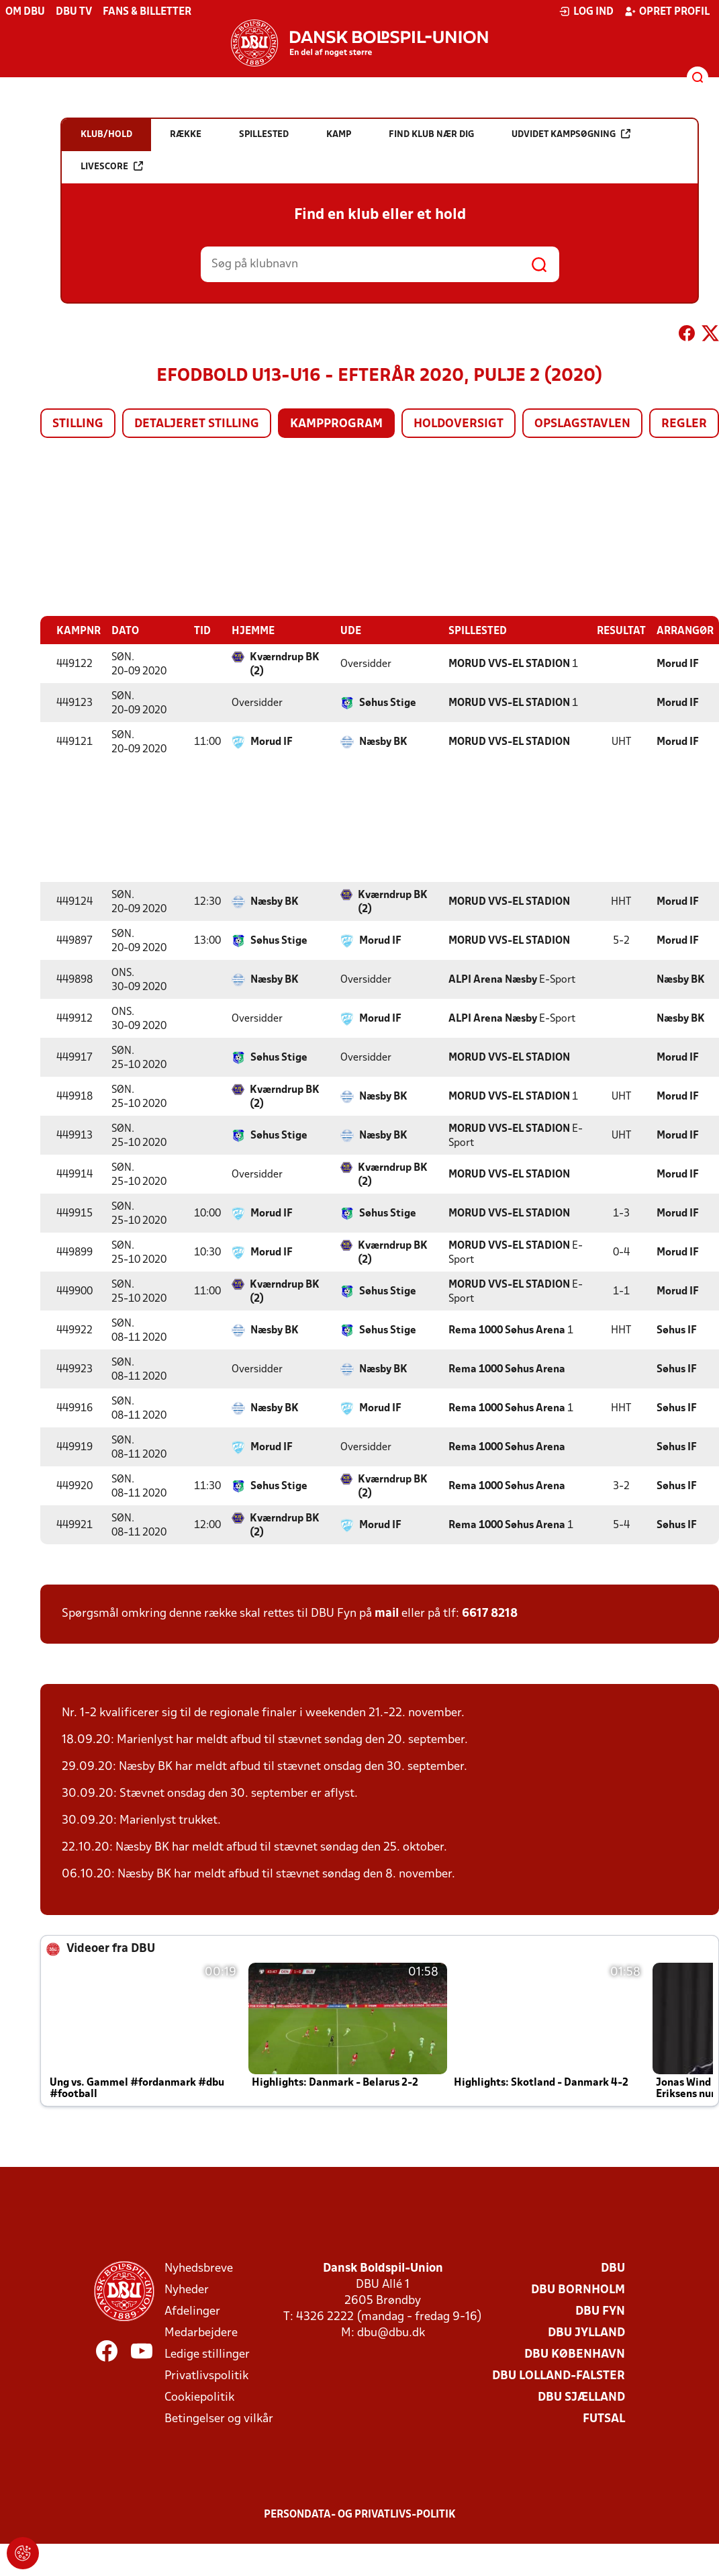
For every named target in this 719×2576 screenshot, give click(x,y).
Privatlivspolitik (206, 2375)
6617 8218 (490, 1613)
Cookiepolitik (199, 2397)
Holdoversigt (459, 424)
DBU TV (74, 12)
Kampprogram (336, 424)
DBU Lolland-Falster (558, 2375)
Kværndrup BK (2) (285, 664)
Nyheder (186, 2289)
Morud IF (678, 663)
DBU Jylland (586, 2332)
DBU (613, 2268)
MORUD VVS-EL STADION (509, 663)
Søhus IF (677, 1330)
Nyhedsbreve (198, 2268)
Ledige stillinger (207, 2354)
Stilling (77, 424)
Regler (684, 424)
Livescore (112, 166)
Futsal (604, 2418)
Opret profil (667, 11)
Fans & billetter (147, 12)
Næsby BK (383, 741)
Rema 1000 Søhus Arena (506, 1330)
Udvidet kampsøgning (571, 134)
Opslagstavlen (582, 424)
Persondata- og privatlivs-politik (360, 2514)
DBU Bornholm (578, 2289)
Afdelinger (192, 2311)
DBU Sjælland (581, 2397)
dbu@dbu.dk (391, 2332)
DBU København (574, 2354)
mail (387, 1613)
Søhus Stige (387, 702)
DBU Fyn (600, 2311)
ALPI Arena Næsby (492, 979)
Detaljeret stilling (196, 424)
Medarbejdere (201, 2332)
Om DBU (25, 12)
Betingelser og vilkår (218, 2418)
